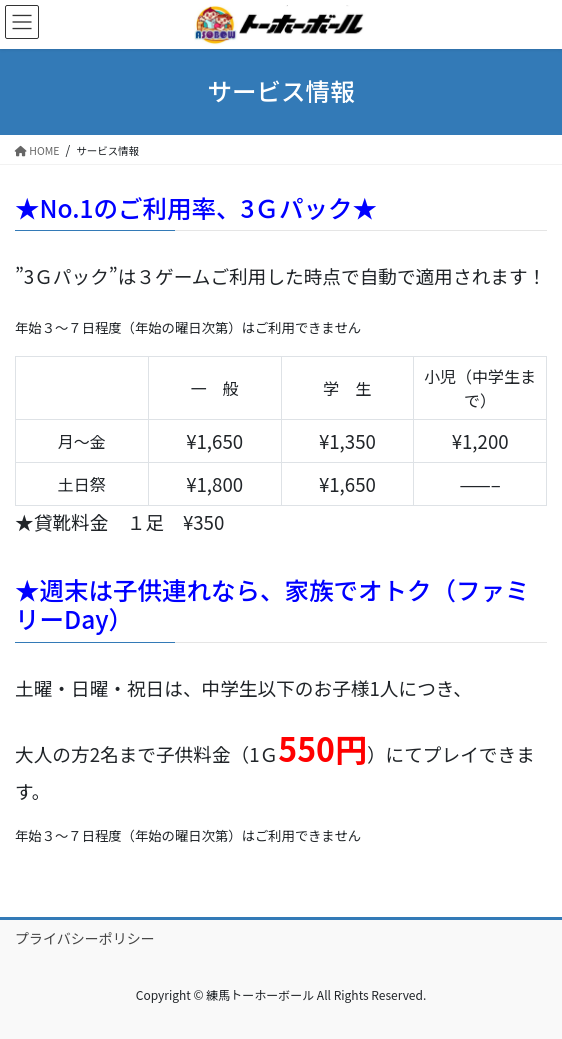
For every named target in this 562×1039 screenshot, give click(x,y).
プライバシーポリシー (85, 938)
